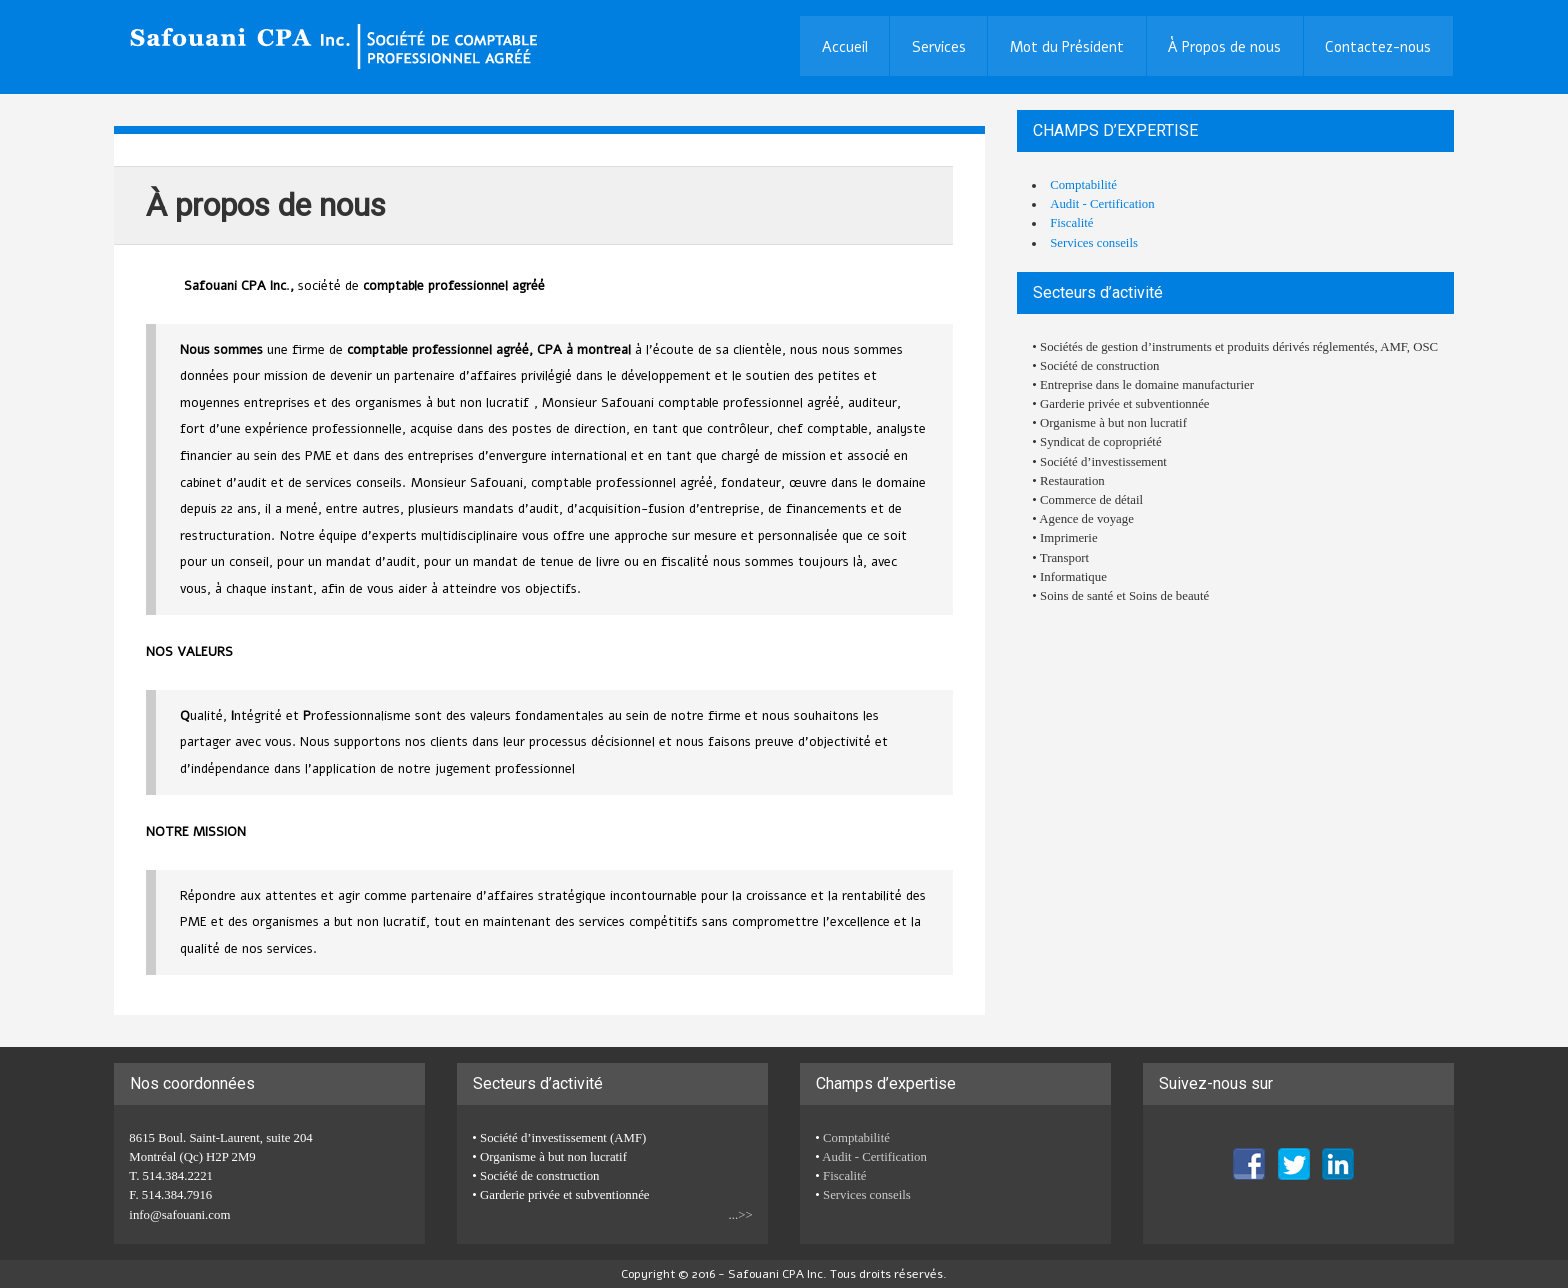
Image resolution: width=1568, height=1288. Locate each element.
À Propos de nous (1224, 47)
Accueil (845, 47)
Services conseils (1094, 243)
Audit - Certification (1102, 204)
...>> (741, 1215)
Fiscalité (1071, 223)
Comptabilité (1083, 185)
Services (939, 47)
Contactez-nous (1378, 47)
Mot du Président (1067, 47)
